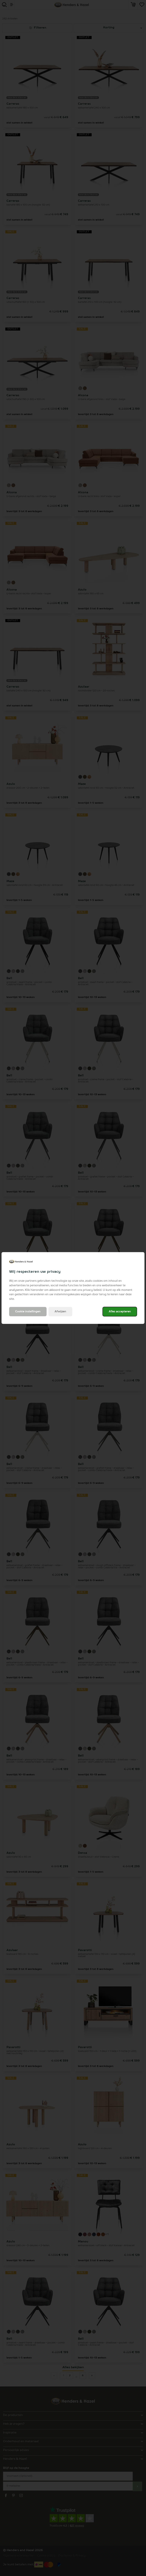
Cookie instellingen (27, 1311)
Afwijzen (60, 1311)
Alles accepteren (120, 1311)
